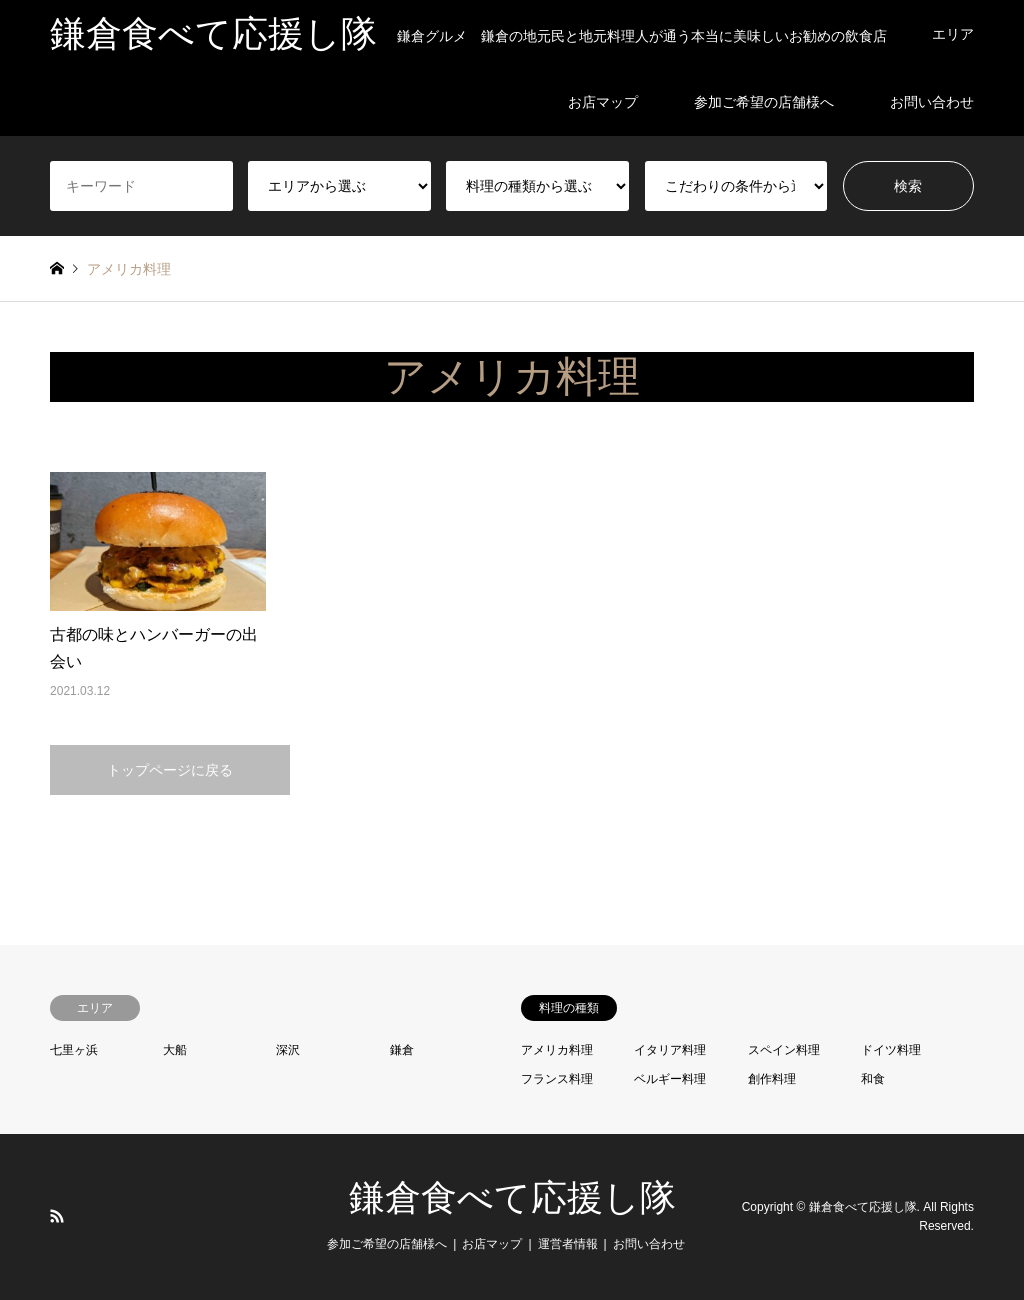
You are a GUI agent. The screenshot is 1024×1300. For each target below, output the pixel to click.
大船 (175, 1050)
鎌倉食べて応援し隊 (512, 1198)
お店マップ (603, 102)
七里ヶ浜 (74, 1050)
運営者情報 (568, 1244)
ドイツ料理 (891, 1050)
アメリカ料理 (557, 1050)
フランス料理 (557, 1079)
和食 (873, 1079)
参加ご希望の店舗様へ (764, 102)
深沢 (288, 1050)
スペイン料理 (784, 1050)
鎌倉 (402, 1050)
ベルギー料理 (670, 1079)
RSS (57, 1216)
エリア (953, 34)
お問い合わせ (932, 102)
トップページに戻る (170, 770)
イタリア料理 (670, 1050)
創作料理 (772, 1079)
